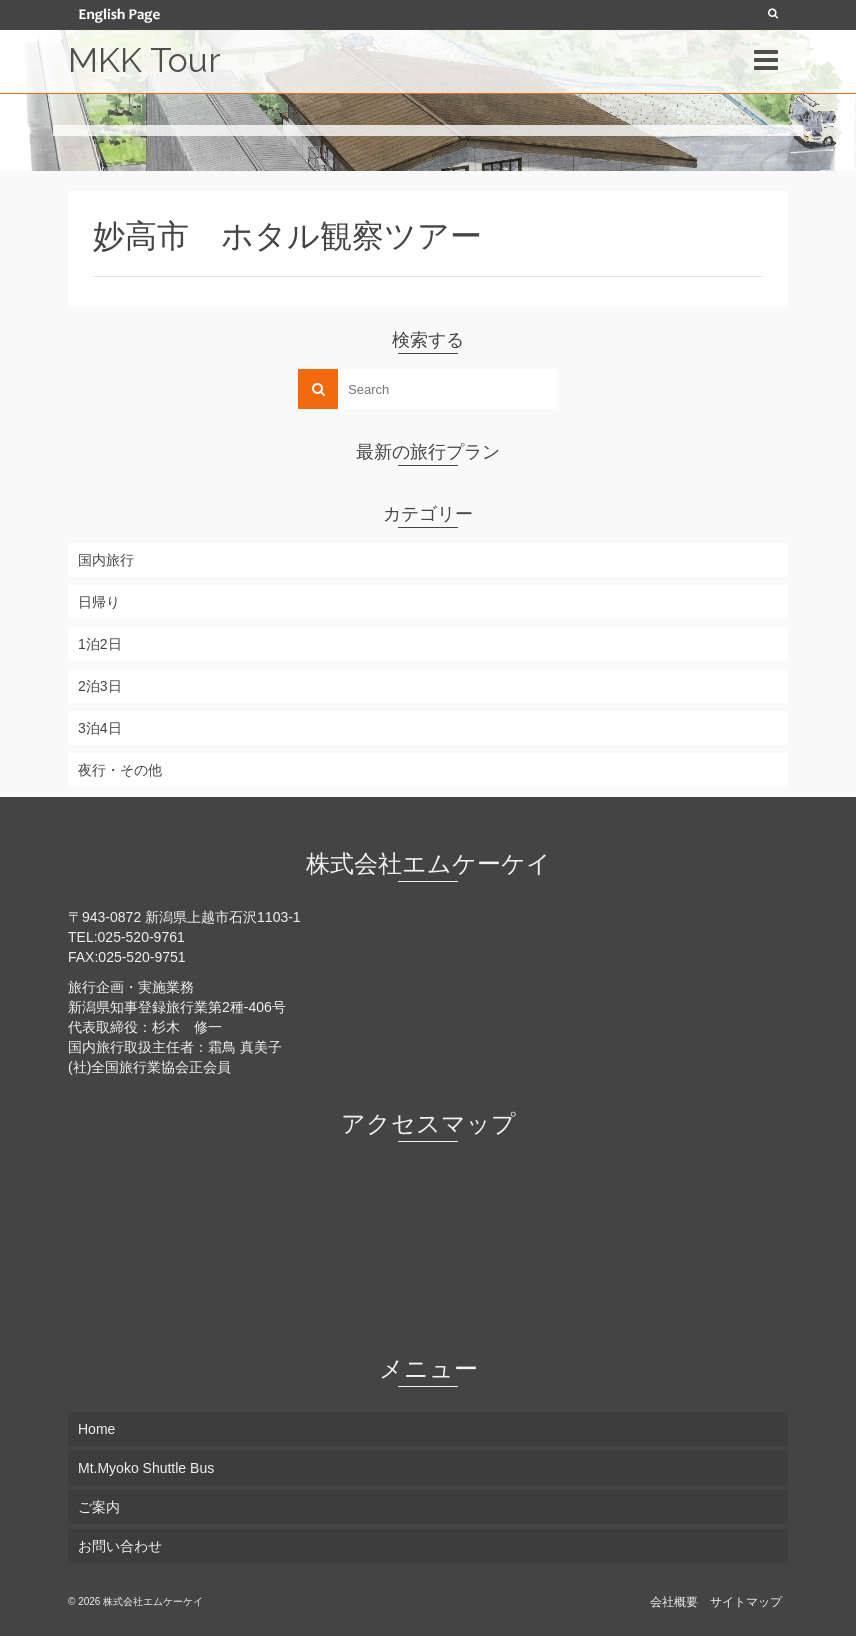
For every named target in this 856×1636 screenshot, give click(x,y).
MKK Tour (144, 60)
